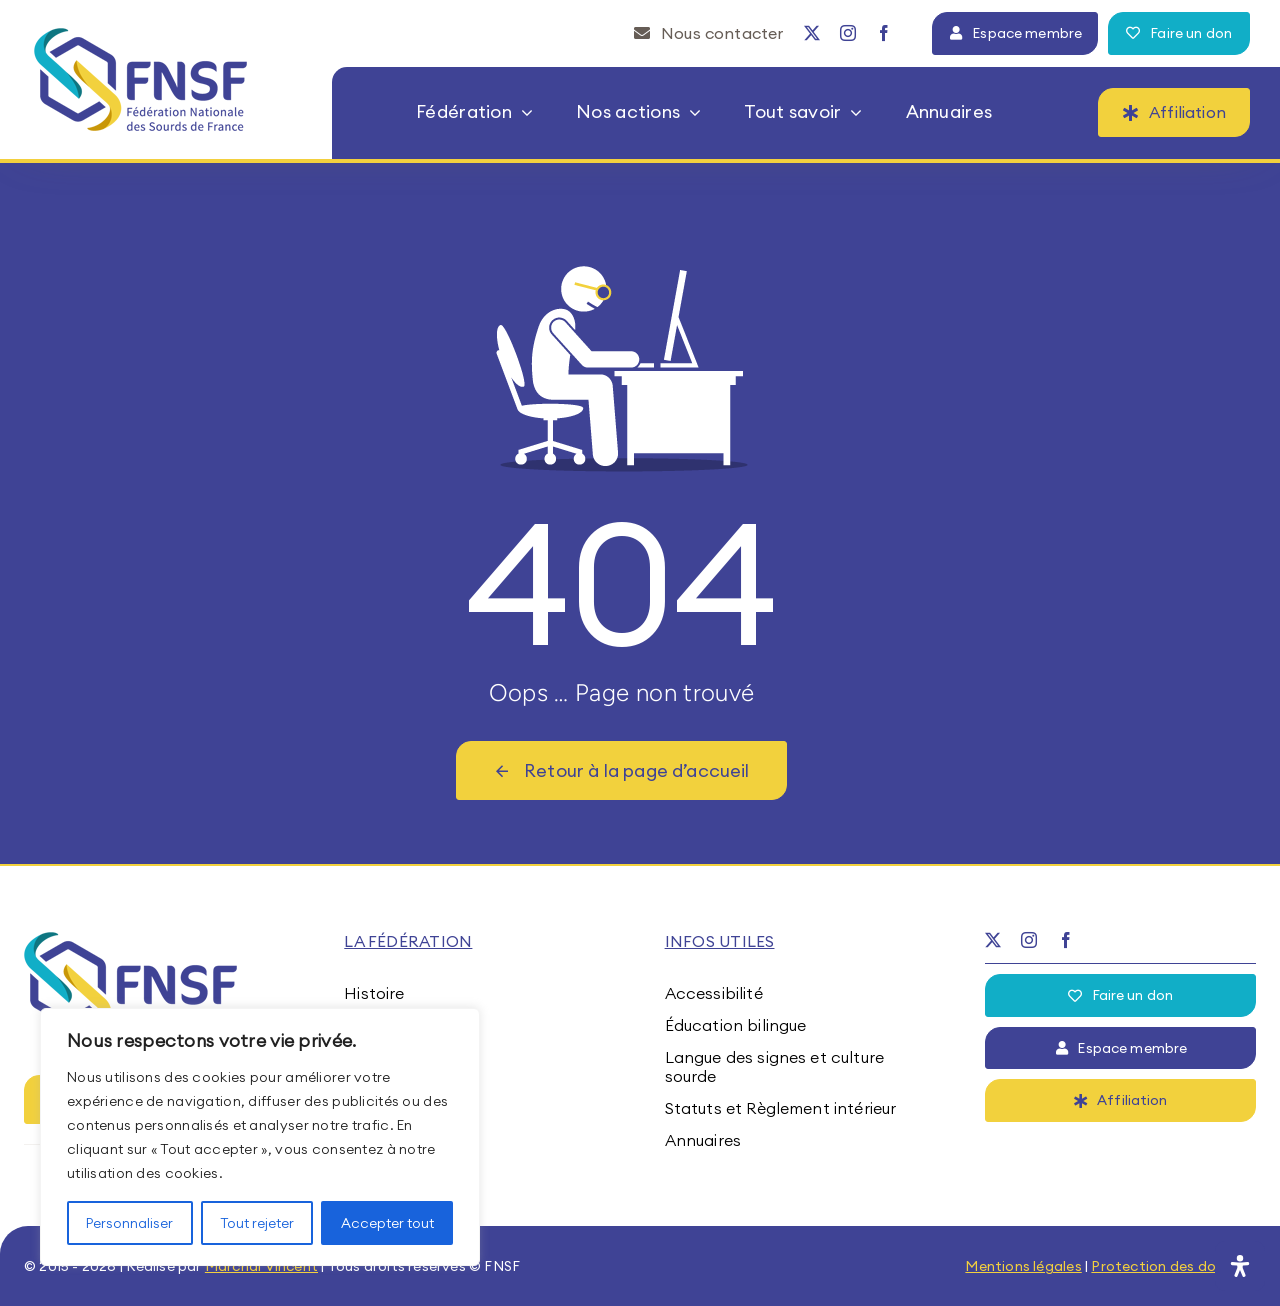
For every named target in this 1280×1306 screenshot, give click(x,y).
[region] (260, 1137)
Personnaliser (129, 1223)
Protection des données (1173, 1266)
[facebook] (884, 33)
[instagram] (848, 33)
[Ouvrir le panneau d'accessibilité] (1240, 1266)
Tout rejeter (257, 1223)
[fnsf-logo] (141, 36)
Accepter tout (387, 1223)
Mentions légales (1023, 1266)
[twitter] (812, 33)
